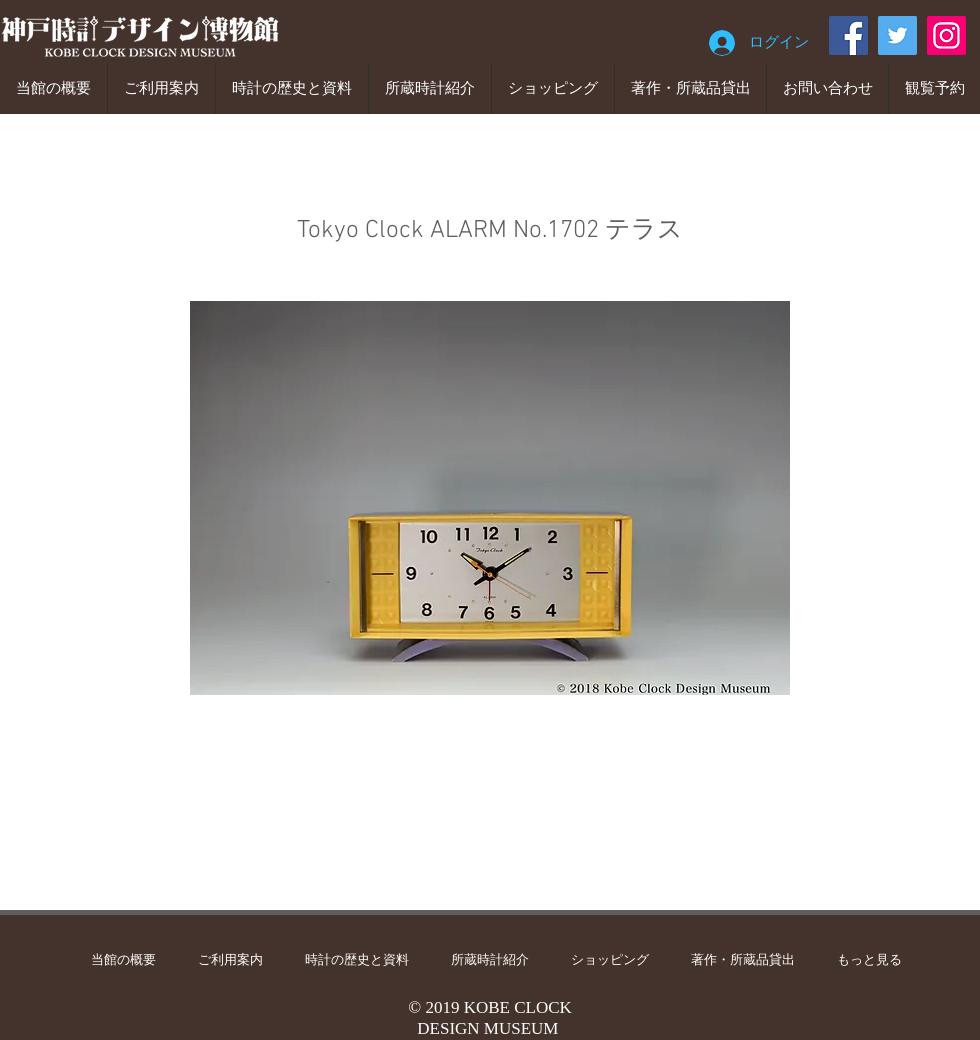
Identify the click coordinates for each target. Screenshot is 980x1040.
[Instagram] (946, 35)
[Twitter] (897, 35)
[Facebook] (848, 35)
